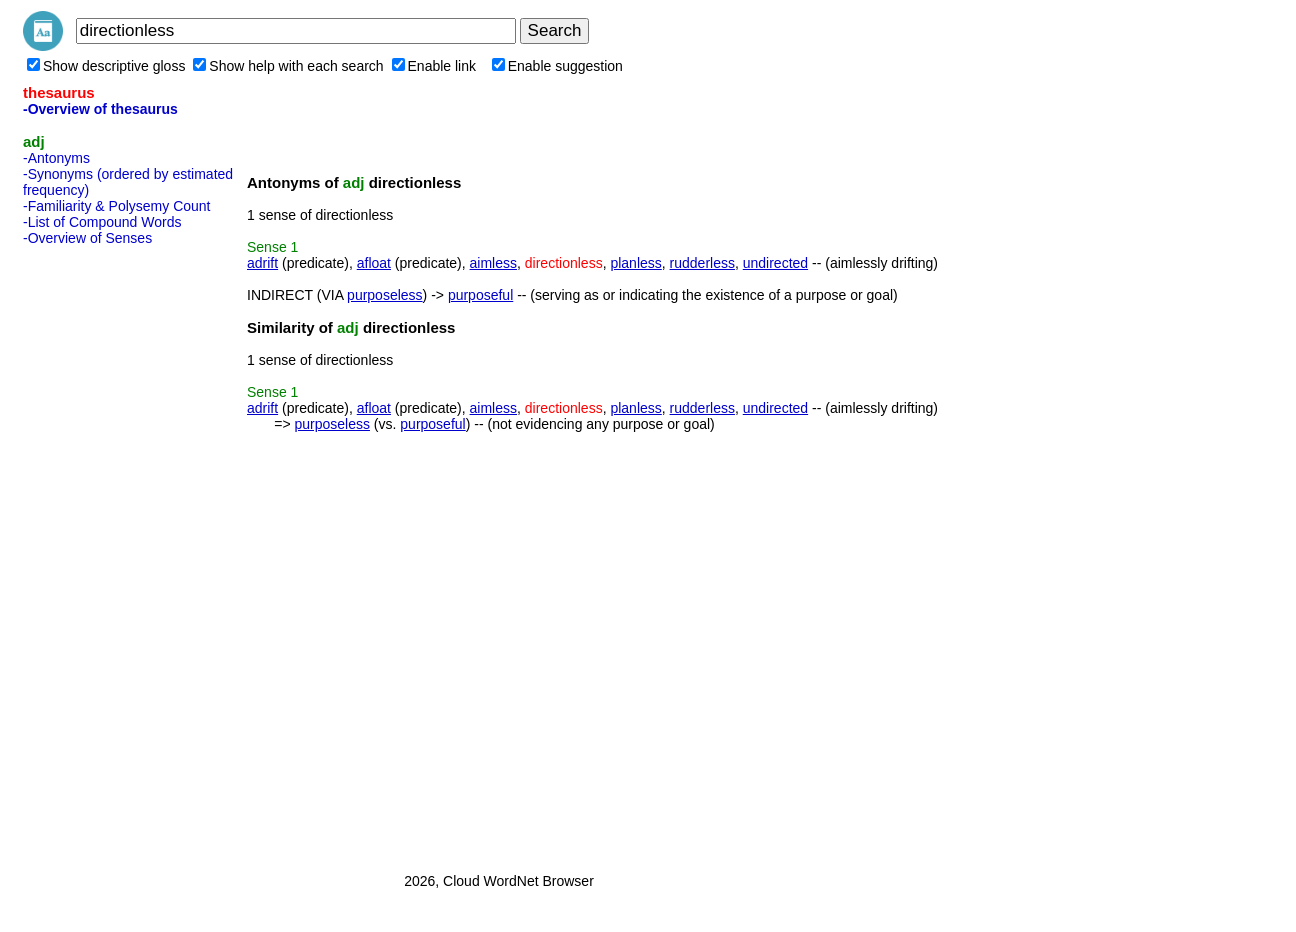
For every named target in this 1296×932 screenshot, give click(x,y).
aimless (493, 263)
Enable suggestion (557, 66)
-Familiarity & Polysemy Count (117, 206)
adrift (262, 263)
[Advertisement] (103, 553)
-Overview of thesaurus (100, 109)
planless (635, 263)
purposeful (480, 295)
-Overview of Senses (87, 238)
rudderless (702, 263)
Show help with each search (288, 66)
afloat (374, 263)
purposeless (385, 295)
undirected (775, 263)
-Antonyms (56, 158)
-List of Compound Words (102, 222)
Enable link (434, 66)
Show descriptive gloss (106, 66)
